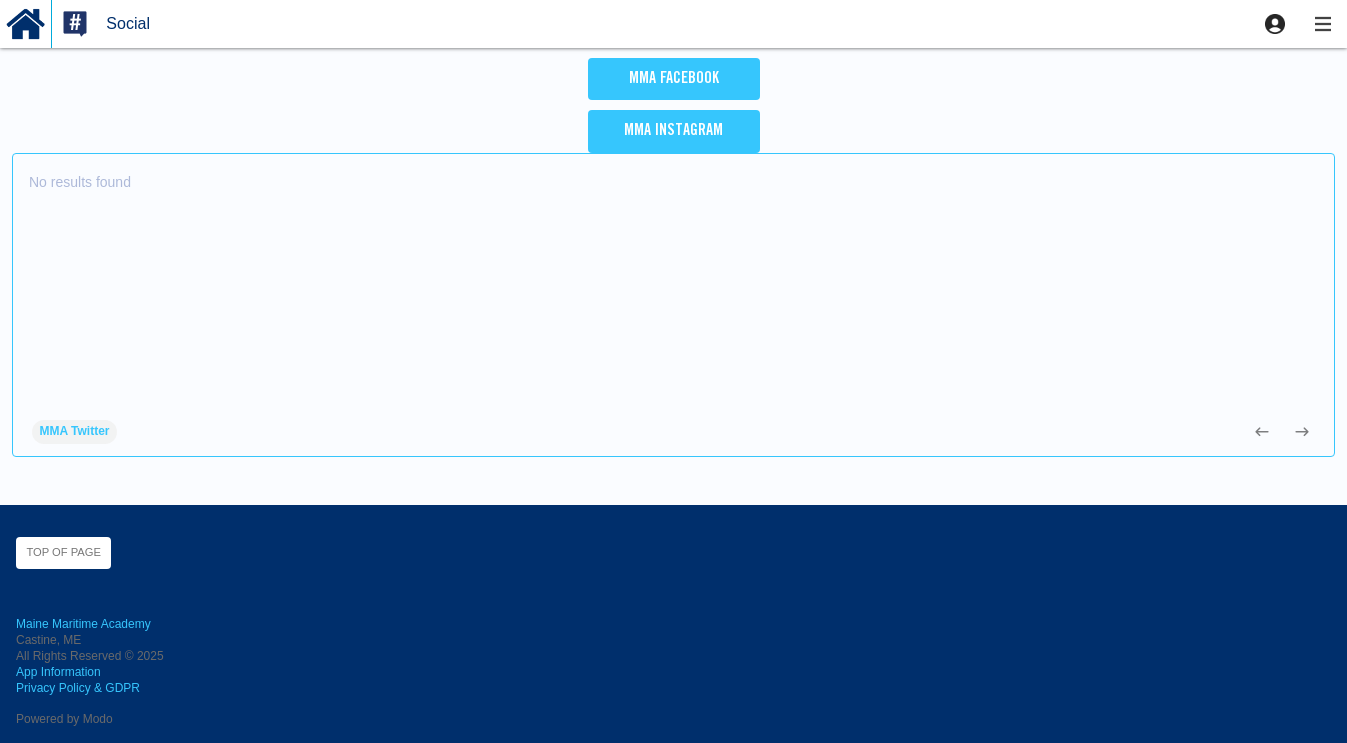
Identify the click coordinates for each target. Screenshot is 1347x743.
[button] (1275, 24)
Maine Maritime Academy (83, 624)
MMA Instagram (673, 131)
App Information (58, 672)
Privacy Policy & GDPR (78, 688)
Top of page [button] (63, 552)
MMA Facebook (674, 79)
